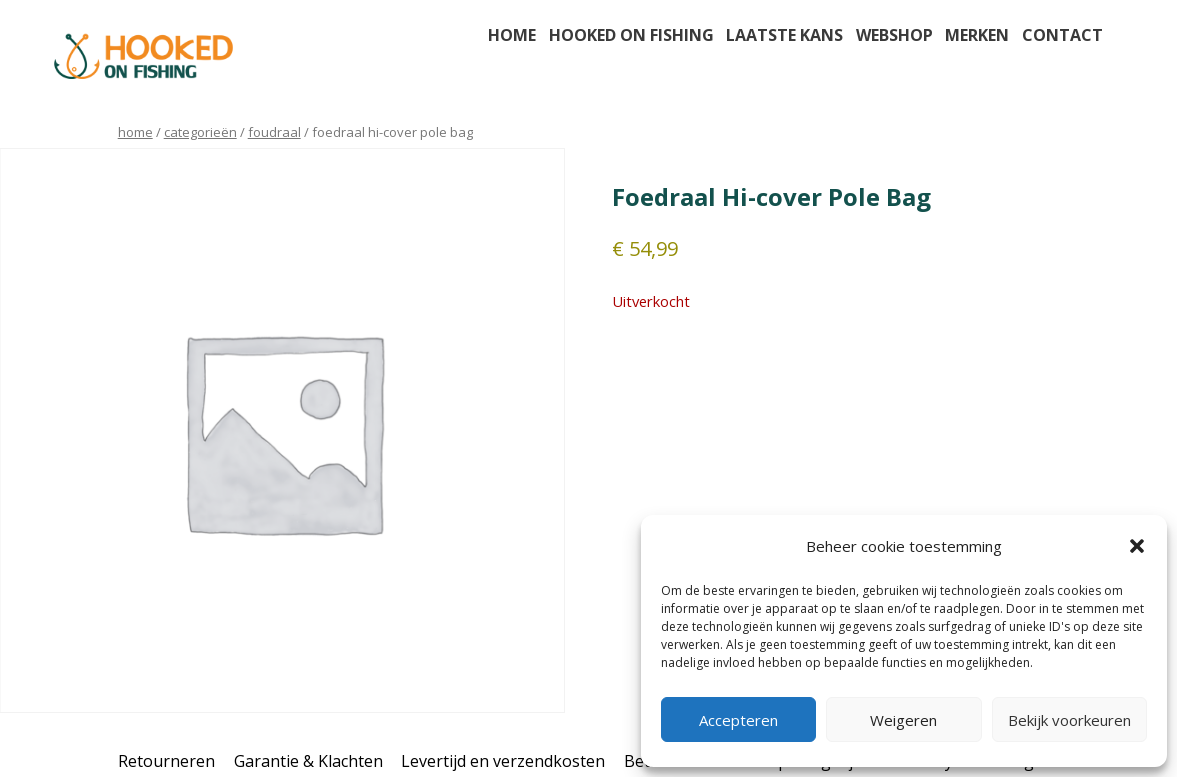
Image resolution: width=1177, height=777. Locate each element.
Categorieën (200, 132)
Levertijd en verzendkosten (503, 761)
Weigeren (903, 720)
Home (512, 35)
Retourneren (166, 761)
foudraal (274, 132)
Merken (977, 35)
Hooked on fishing (631, 35)
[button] (1137, 546)
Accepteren (738, 720)
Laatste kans (784, 35)
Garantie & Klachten (308, 761)
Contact (1062, 35)
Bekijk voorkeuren (1069, 720)
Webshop (894, 35)
